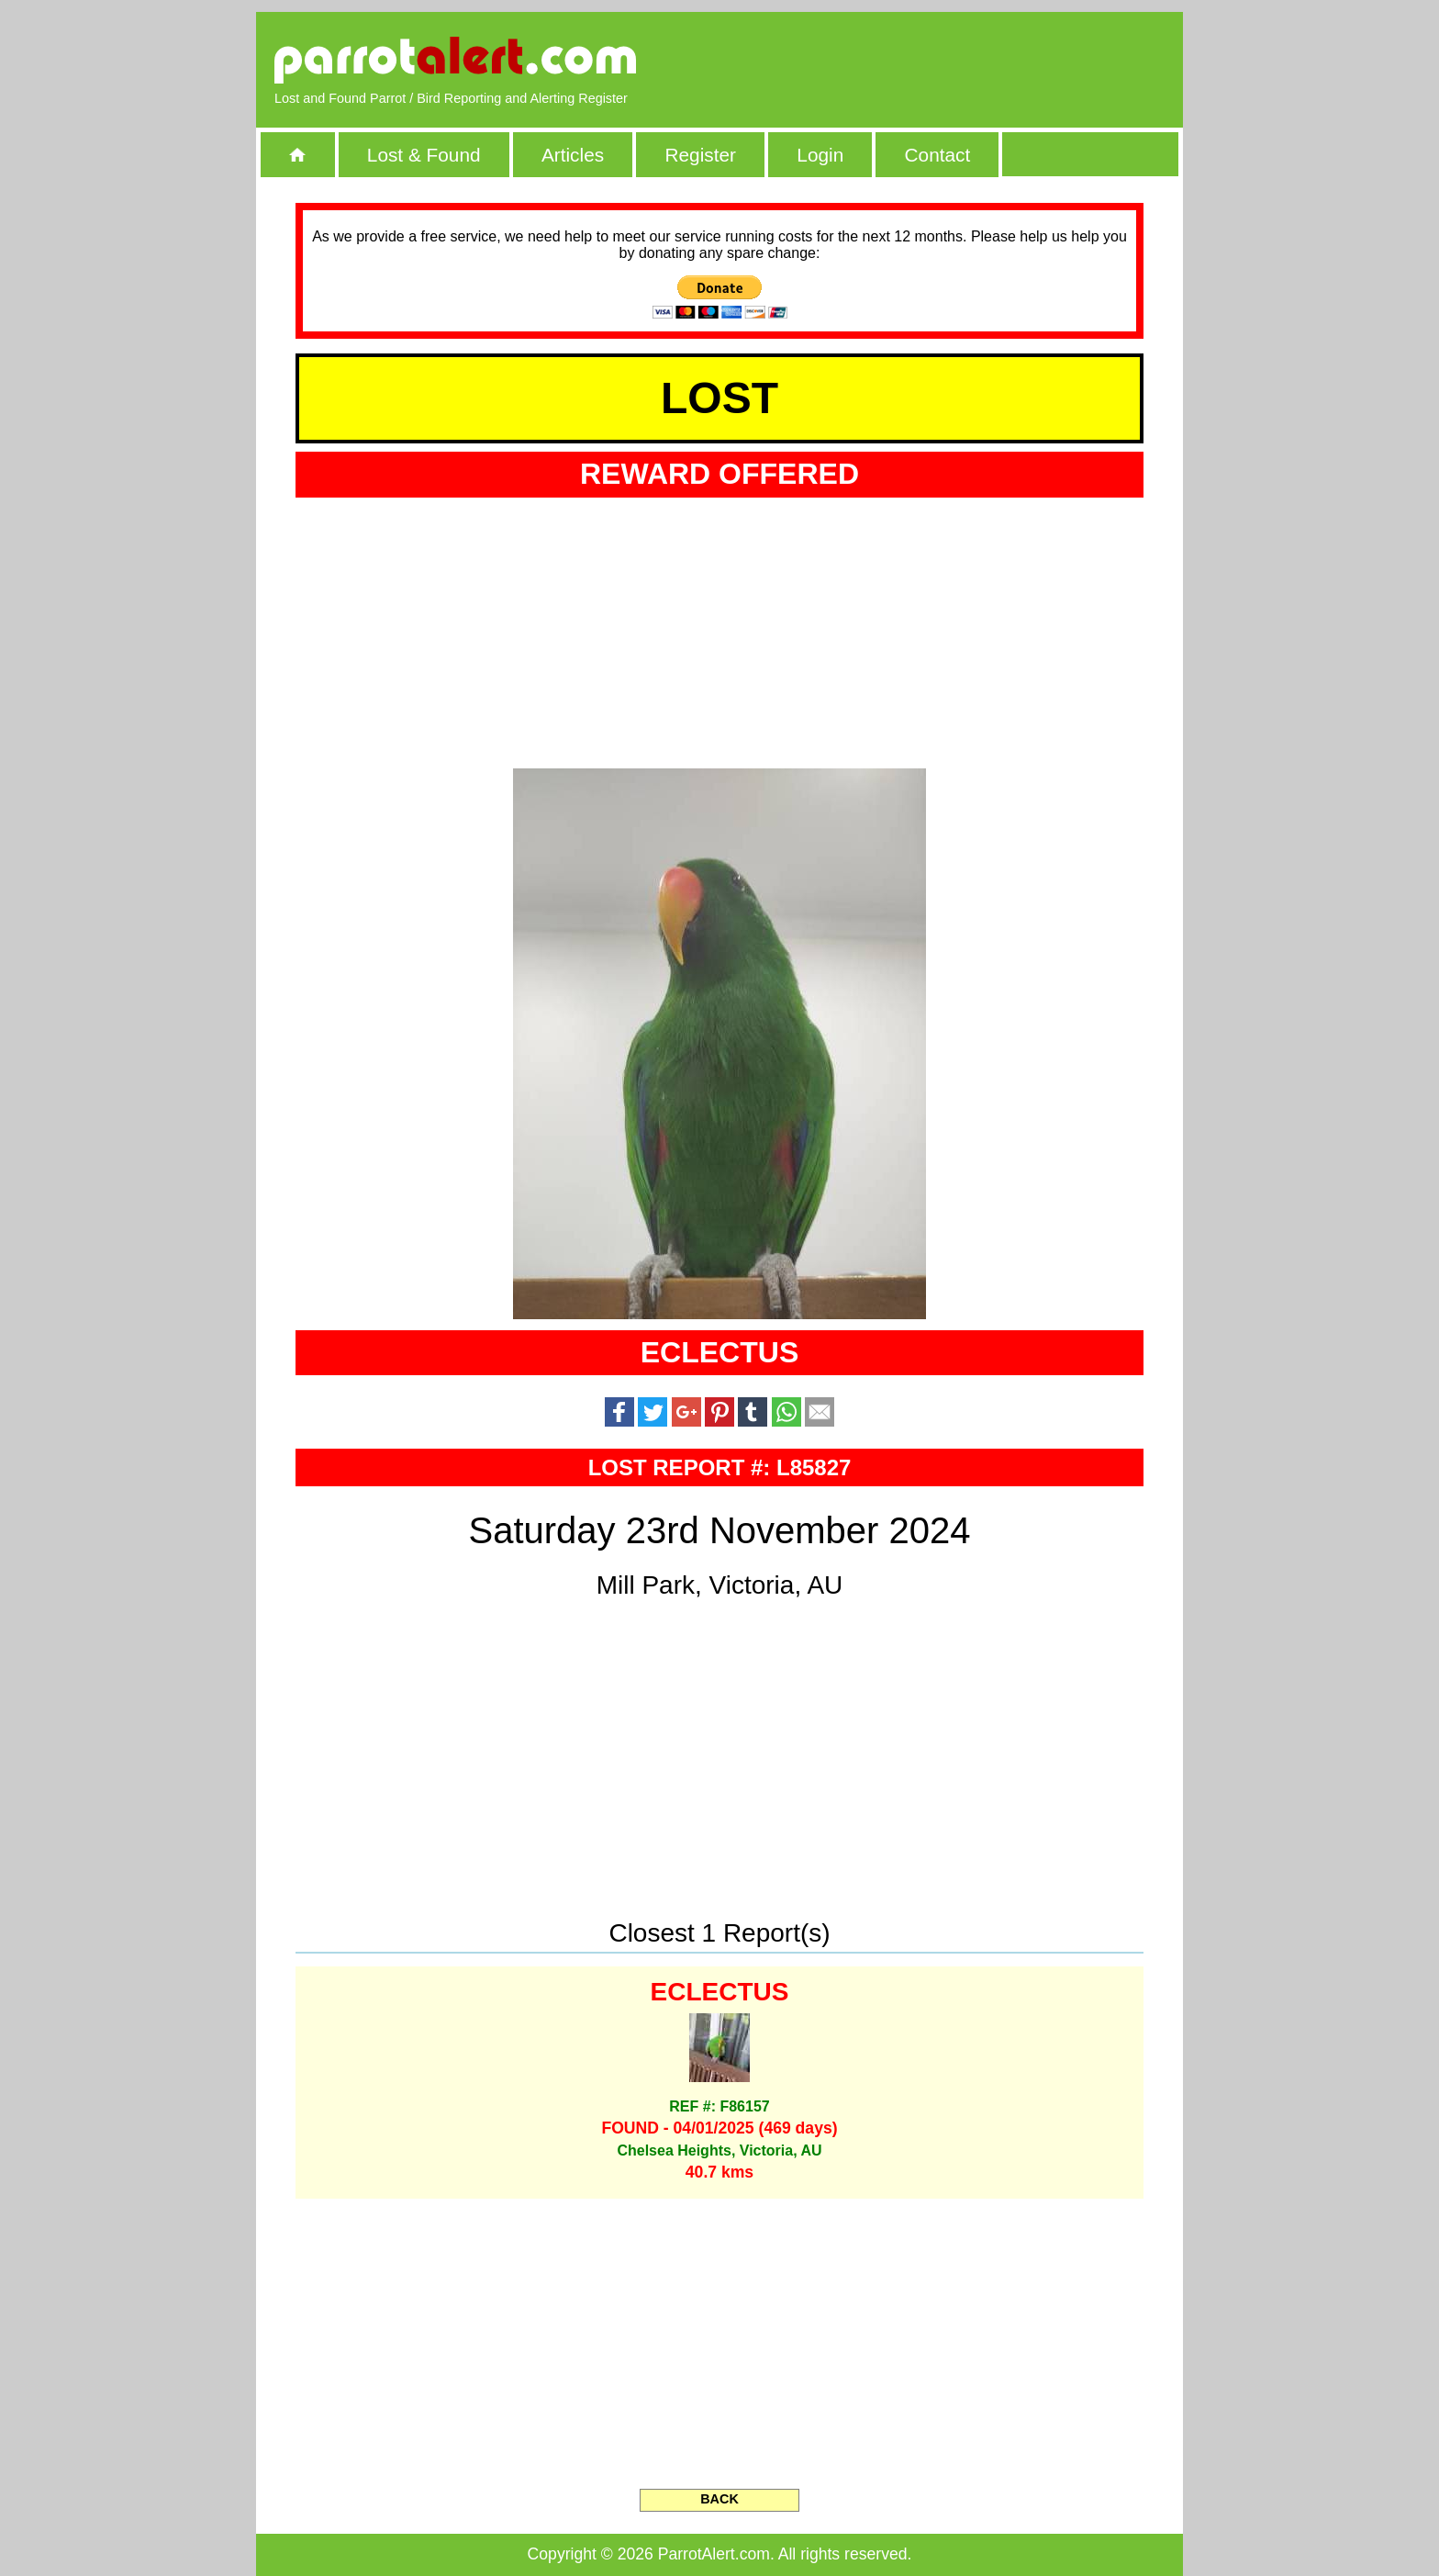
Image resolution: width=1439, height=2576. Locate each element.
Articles (572, 154)
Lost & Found (424, 154)
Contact (938, 154)
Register (699, 154)
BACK (719, 2499)
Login (820, 154)
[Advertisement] (953, 59)
